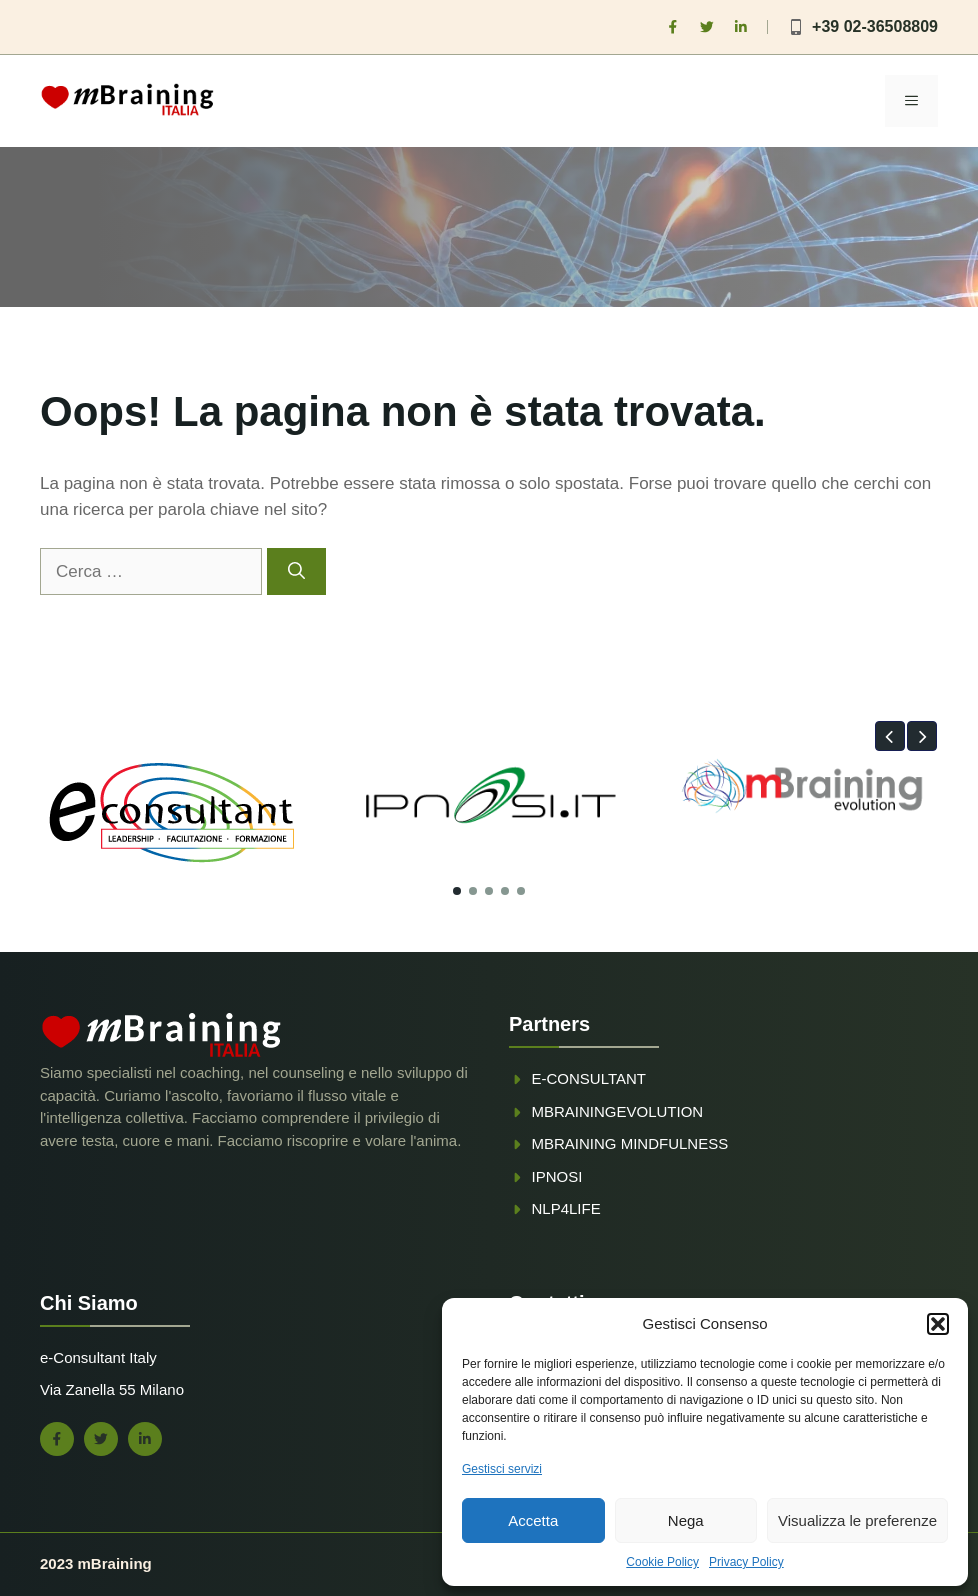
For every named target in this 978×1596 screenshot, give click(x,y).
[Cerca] (296, 572)
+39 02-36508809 (875, 26)
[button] (938, 1324)
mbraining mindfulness (630, 1143)
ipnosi (557, 1176)
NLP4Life (566, 1208)
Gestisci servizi (502, 1469)
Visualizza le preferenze (857, 1520)
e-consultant (589, 1078)
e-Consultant (82, 1357)
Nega (686, 1520)
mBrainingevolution (618, 1111)
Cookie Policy (662, 1562)
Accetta (533, 1520)
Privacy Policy (746, 1562)
